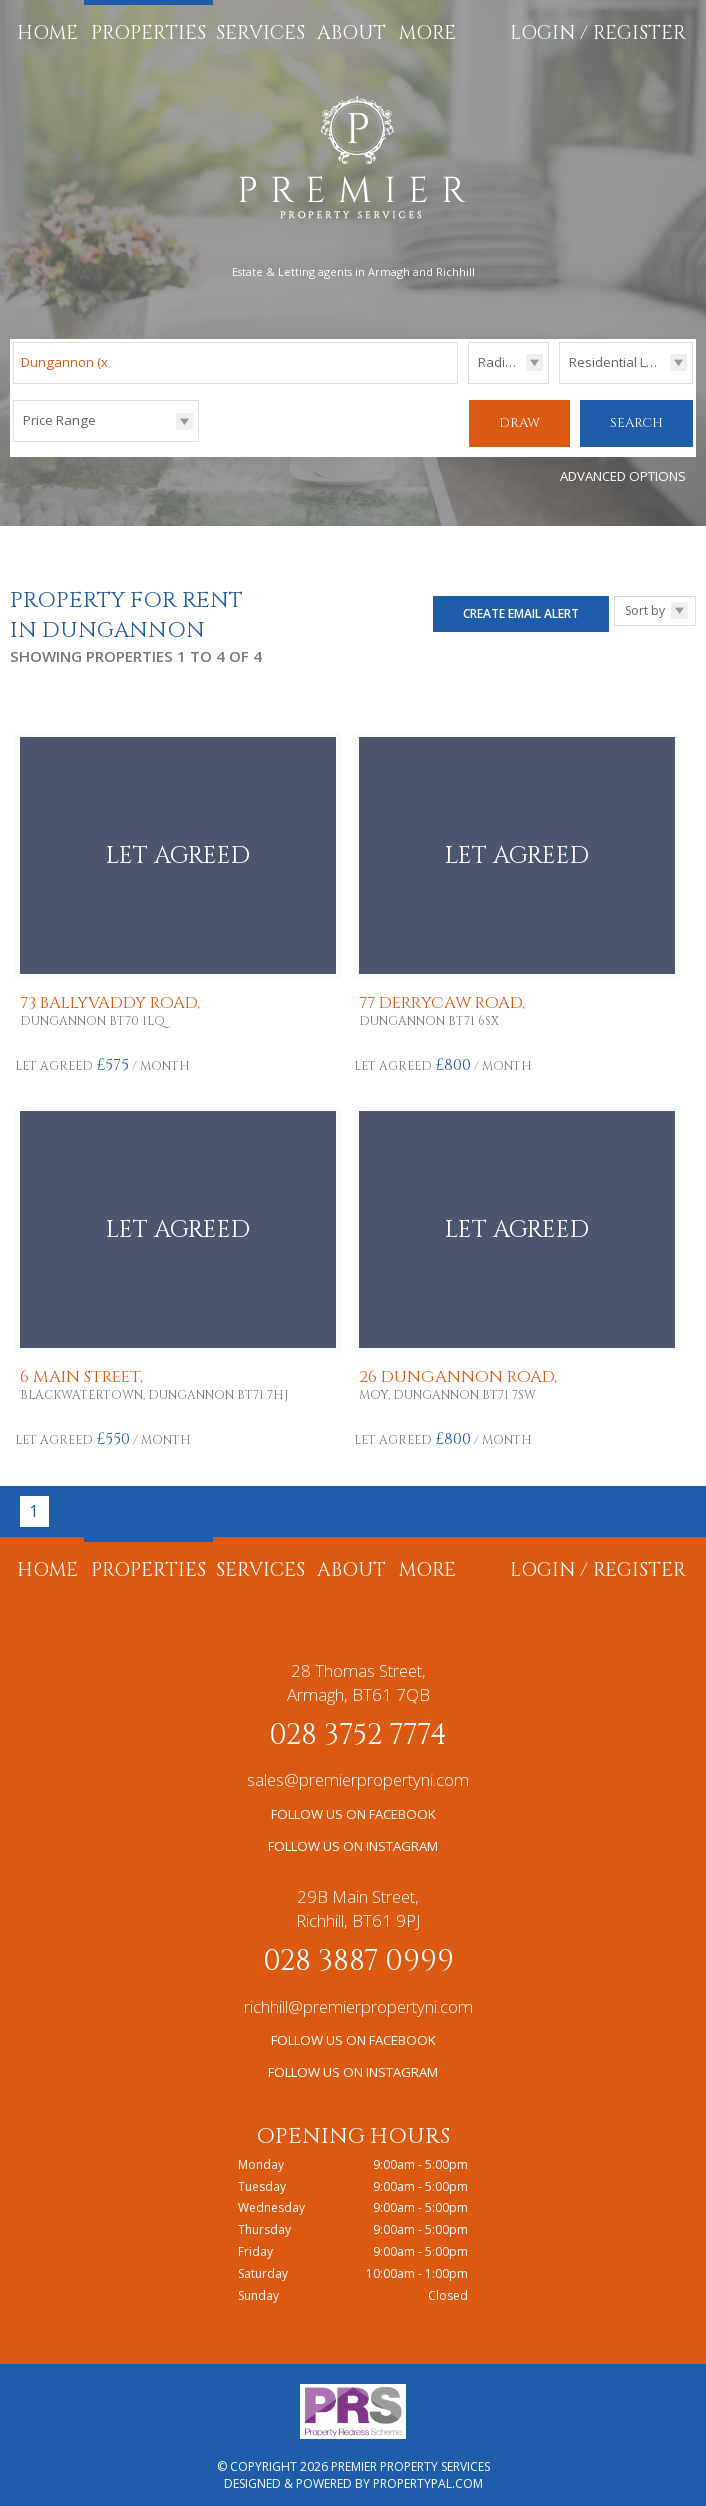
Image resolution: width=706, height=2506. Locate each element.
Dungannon (66, 362)
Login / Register (598, 33)
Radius (499, 362)
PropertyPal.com (428, 2476)
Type (559, 382)
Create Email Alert (521, 605)
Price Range (59, 420)
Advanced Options (623, 469)
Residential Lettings (628, 362)
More (427, 33)
